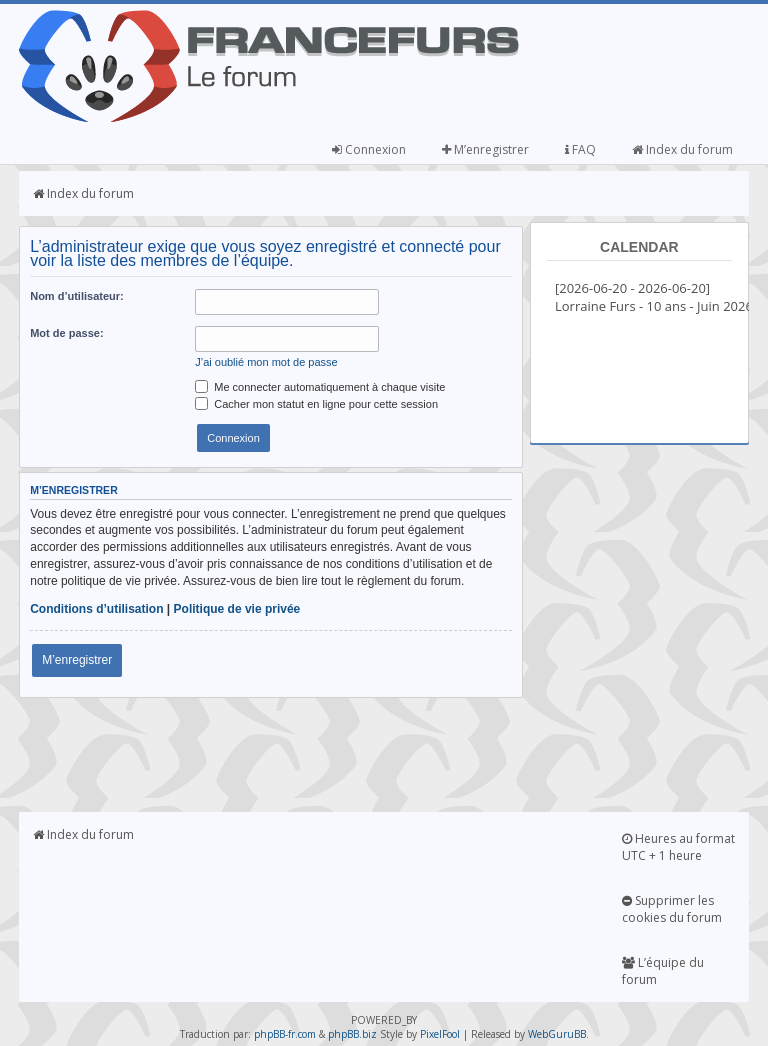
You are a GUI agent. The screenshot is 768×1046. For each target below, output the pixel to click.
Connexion (369, 149)
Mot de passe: (66, 333)
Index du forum (682, 149)
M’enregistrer (485, 149)
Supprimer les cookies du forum (672, 909)
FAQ (580, 149)
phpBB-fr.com (285, 1034)
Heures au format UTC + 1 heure (678, 847)
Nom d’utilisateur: (77, 296)
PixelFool (440, 1034)
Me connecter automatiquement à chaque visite (320, 387)
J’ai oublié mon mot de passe (266, 362)
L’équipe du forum (663, 971)
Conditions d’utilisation (96, 609)
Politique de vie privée (237, 609)
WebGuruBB (557, 1034)
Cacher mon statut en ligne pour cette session (316, 404)
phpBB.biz (352, 1034)
